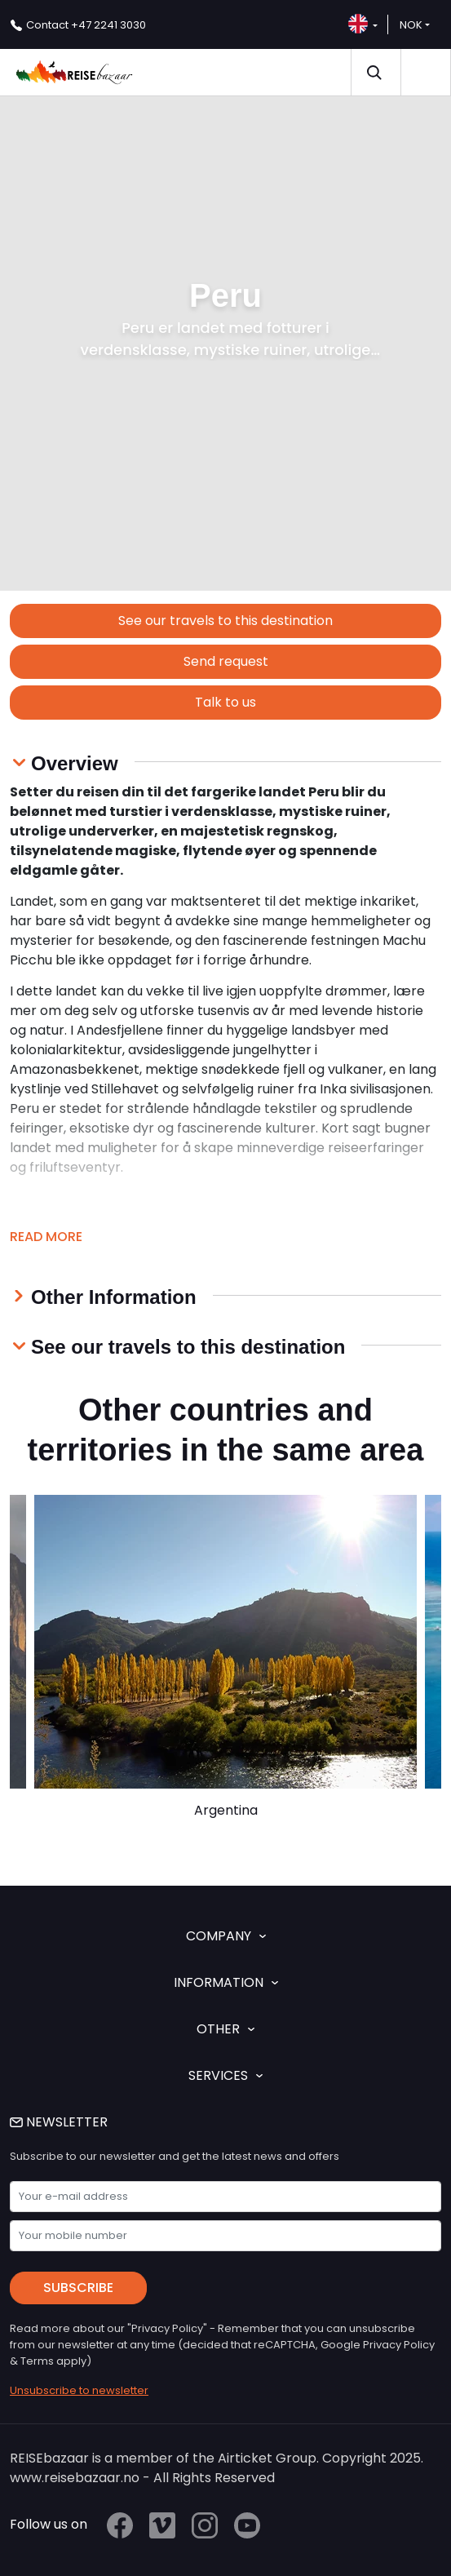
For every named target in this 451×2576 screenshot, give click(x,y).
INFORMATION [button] (226, 1982)
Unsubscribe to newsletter (79, 2390)
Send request (225, 661)
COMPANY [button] (226, 1935)
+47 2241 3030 (86, 25)
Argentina (226, 1810)
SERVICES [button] (225, 2075)
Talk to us (225, 702)
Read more (46, 1236)
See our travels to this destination (225, 620)
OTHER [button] (225, 2029)
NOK (411, 25)
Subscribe (78, 2287)
